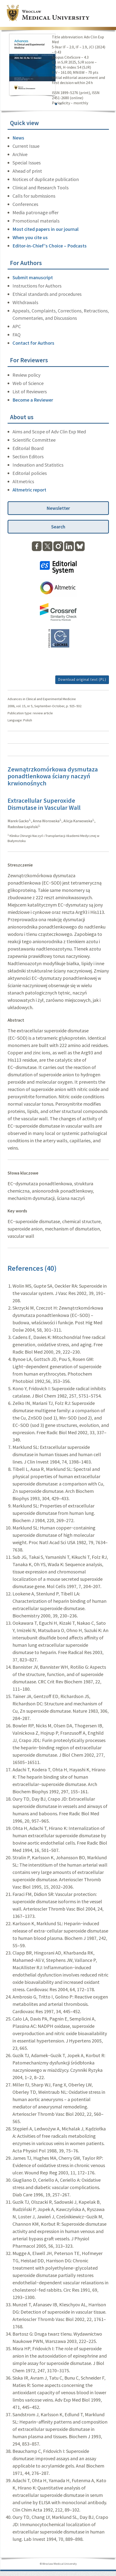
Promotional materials (35, 221)
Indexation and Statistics (37, 465)
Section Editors (28, 456)
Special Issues (26, 163)
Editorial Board (28, 448)
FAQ (16, 334)
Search (58, 527)
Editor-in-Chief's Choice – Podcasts (49, 246)
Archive (19, 154)
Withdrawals (25, 302)
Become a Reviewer (32, 400)
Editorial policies (29, 473)
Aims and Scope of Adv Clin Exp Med (49, 431)
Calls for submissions (33, 196)
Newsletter (58, 508)
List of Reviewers (29, 391)
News (18, 138)
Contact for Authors (33, 343)
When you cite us (30, 237)
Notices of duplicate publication (45, 179)
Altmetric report (29, 490)
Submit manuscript (32, 277)
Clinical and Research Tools (40, 187)
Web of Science (28, 383)
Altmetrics (23, 481)
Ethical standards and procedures (46, 294)
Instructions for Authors (36, 286)
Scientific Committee (34, 440)
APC (16, 326)
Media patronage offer (35, 212)
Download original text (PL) (82, 679)
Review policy (26, 375)
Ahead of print (27, 171)
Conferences (25, 204)
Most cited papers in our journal (45, 229)
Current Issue (25, 146)
